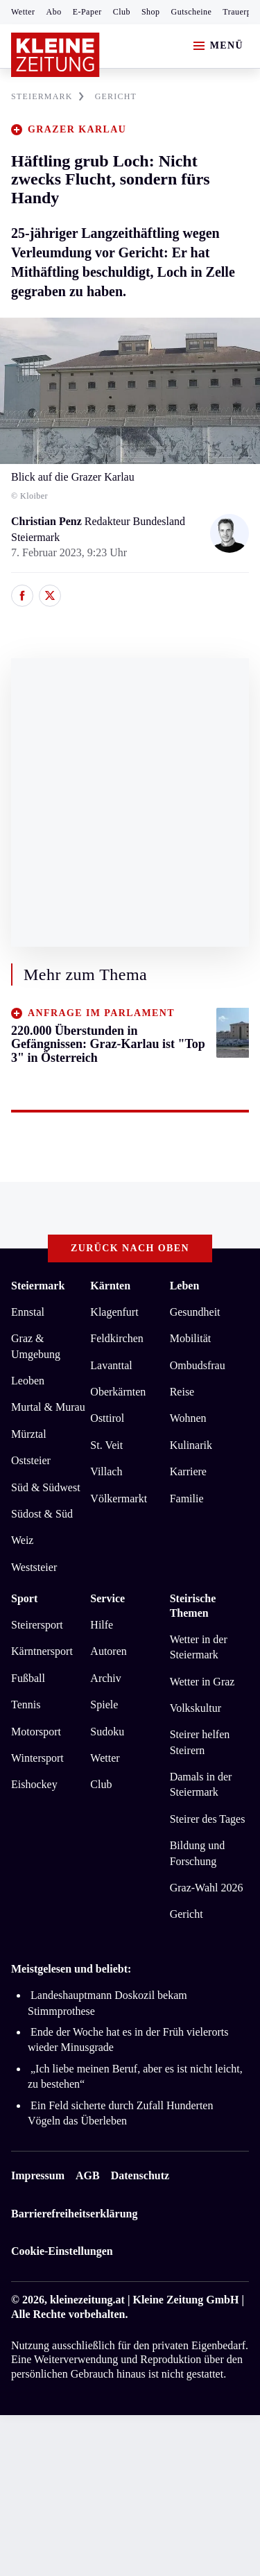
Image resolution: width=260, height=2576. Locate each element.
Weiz (22, 1540)
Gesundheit (195, 1312)
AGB (88, 2175)
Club (121, 12)
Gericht (186, 1914)
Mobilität (190, 1338)
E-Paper (87, 12)
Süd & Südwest (45, 1487)
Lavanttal (111, 1365)
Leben (185, 1285)
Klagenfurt (114, 1312)
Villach (106, 1471)
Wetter (23, 12)
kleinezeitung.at (87, 2299)
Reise (182, 1392)
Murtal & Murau (48, 1407)
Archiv (105, 1678)
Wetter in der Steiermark (198, 1646)
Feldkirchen (116, 1338)
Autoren (108, 1651)
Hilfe (101, 1625)
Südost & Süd (42, 1514)
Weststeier (34, 1567)
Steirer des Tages (207, 1819)
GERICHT (116, 96)
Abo (54, 12)
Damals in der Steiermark (201, 1784)
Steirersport (37, 1625)
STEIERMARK (47, 96)
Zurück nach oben (130, 1248)
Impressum (37, 2175)
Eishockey (34, 1784)
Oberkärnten (118, 1392)
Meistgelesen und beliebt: (71, 1969)
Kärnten (110, 1285)
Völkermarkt (118, 1498)
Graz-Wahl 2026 (206, 1888)
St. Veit (106, 1445)
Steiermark (37, 1285)
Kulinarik (191, 1445)
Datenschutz (140, 2175)
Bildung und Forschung (197, 1852)
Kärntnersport (42, 1651)
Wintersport (37, 1758)
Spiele (104, 1704)
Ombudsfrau (197, 1365)
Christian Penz (48, 521)
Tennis (25, 1704)
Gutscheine (191, 12)
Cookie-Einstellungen (62, 2251)
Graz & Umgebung (35, 1345)
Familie (187, 1498)
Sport (24, 1598)
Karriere (188, 1471)
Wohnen (188, 1418)
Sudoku (107, 1731)
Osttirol (107, 1418)
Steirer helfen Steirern (200, 1741)
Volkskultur (195, 1708)
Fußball (28, 1678)
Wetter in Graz (202, 1682)
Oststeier (31, 1460)
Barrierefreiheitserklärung (74, 2213)
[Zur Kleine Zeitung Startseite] (55, 55)
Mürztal (28, 1434)
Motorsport (36, 1731)
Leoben (27, 1380)
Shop (150, 12)
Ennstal (27, 1312)
